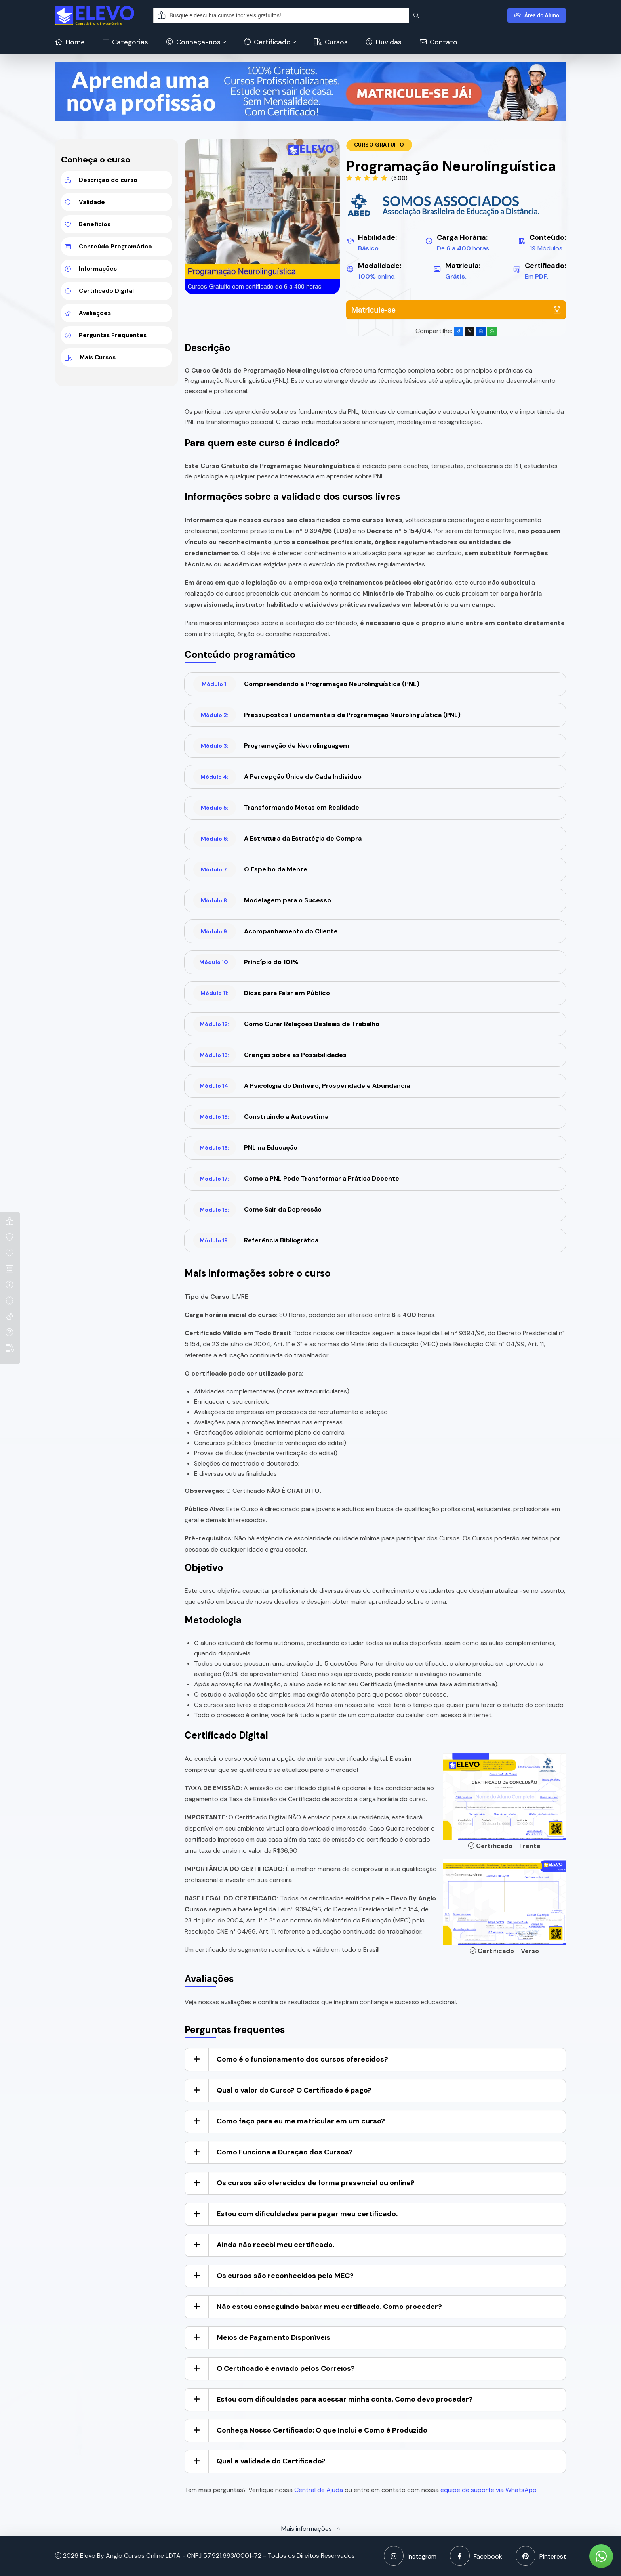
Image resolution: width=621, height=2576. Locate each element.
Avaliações (88, 313)
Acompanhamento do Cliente (265, 931)
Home (70, 42)
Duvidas (384, 42)
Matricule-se (456, 310)
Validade (85, 202)
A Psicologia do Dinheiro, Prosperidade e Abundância (301, 1086)
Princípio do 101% (246, 962)
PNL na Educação (245, 1148)
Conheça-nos (193, 42)
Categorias (125, 42)
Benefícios (87, 224)
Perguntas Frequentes (106, 335)
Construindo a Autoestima (260, 1117)
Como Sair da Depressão (257, 1209)
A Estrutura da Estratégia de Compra (277, 839)
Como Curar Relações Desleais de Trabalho (286, 1024)
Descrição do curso (101, 180)
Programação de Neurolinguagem (271, 746)
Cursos (331, 42)
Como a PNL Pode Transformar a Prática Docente (296, 1179)
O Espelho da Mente (250, 869)
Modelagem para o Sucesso (262, 900)
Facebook (476, 2556)
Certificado (267, 42)
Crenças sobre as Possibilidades (270, 1055)
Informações (91, 269)
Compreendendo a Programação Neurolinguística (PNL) (306, 684)
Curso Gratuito (379, 144)
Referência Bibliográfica (255, 1240)
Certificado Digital (99, 291)
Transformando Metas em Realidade (276, 808)
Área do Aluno (536, 15)
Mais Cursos (90, 357)
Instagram (410, 2556)
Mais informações (310, 2528)
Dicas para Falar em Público (261, 993)
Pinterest (541, 2556)
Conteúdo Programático (108, 246)
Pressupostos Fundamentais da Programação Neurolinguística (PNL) (327, 715)
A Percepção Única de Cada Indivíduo (277, 777)
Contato (438, 42)
